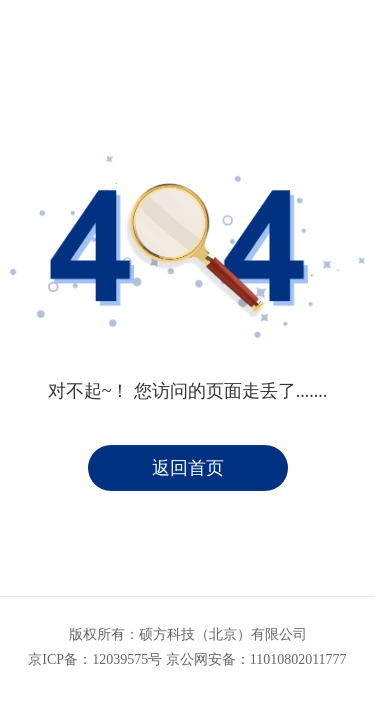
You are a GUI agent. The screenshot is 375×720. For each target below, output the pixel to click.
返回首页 (188, 468)
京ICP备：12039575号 (95, 659)
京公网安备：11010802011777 (256, 659)
